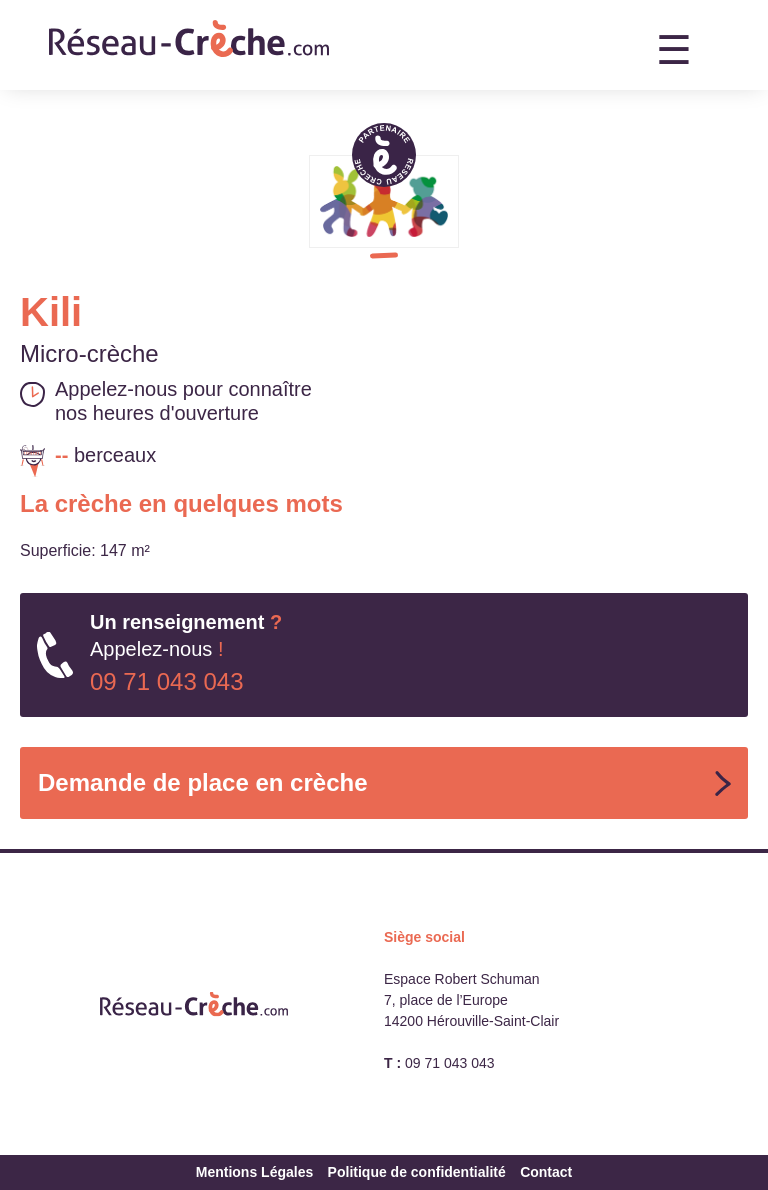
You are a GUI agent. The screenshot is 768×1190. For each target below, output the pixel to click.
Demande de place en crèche (202, 782)
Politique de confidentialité (417, 1172)
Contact (546, 1172)
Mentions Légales (254, 1172)
